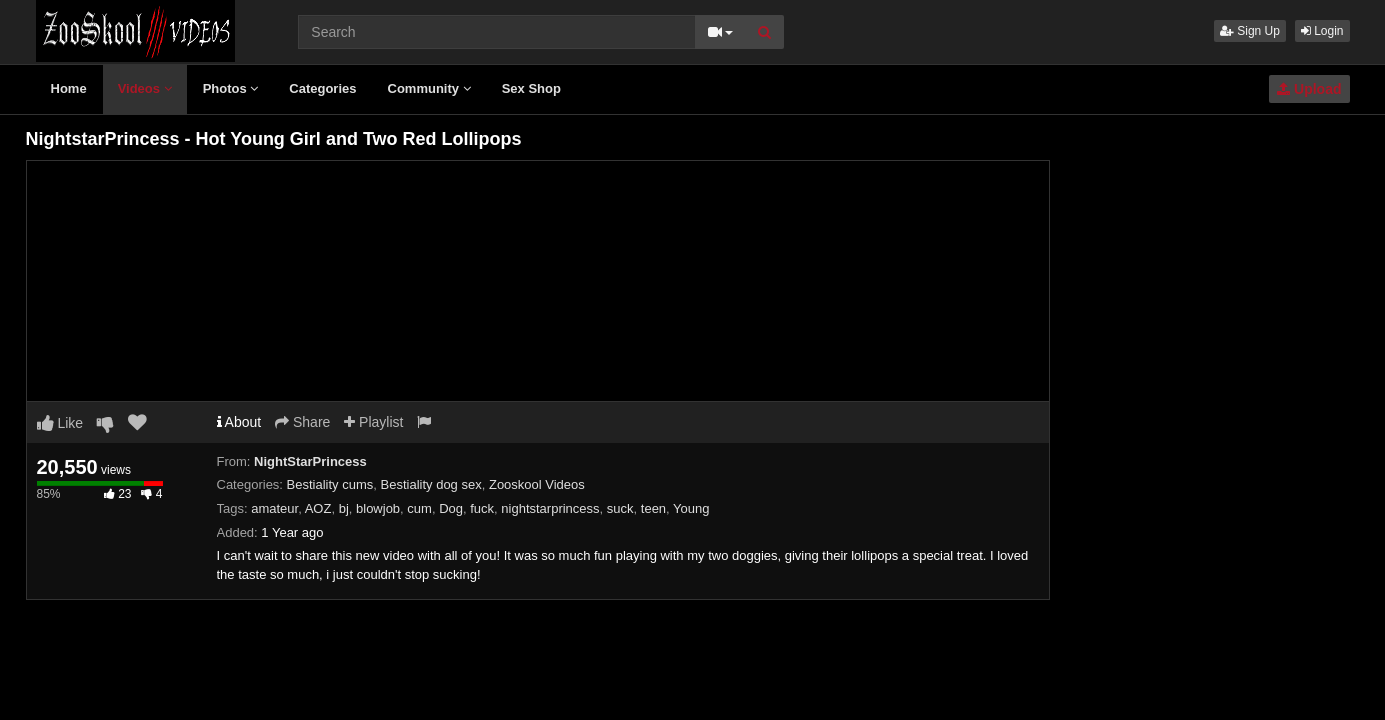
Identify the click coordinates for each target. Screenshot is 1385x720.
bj (344, 508)
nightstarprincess (550, 508)
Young (691, 508)
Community (429, 88)
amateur (274, 508)
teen (653, 508)
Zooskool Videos (537, 484)
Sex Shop (531, 88)
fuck (482, 508)
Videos (145, 88)
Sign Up (1250, 31)
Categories (322, 88)
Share (302, 422)
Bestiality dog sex (431, 484)
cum (419, 508)
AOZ (318, 508)
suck (620, 508)
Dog (451, 508)
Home (69, 88)
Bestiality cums (330, 484)
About (239, 422)
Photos (231, 88)
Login (1322, 31)
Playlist (373, 422)
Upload (1309, 89)
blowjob (378, 508)
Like (60, 423)
